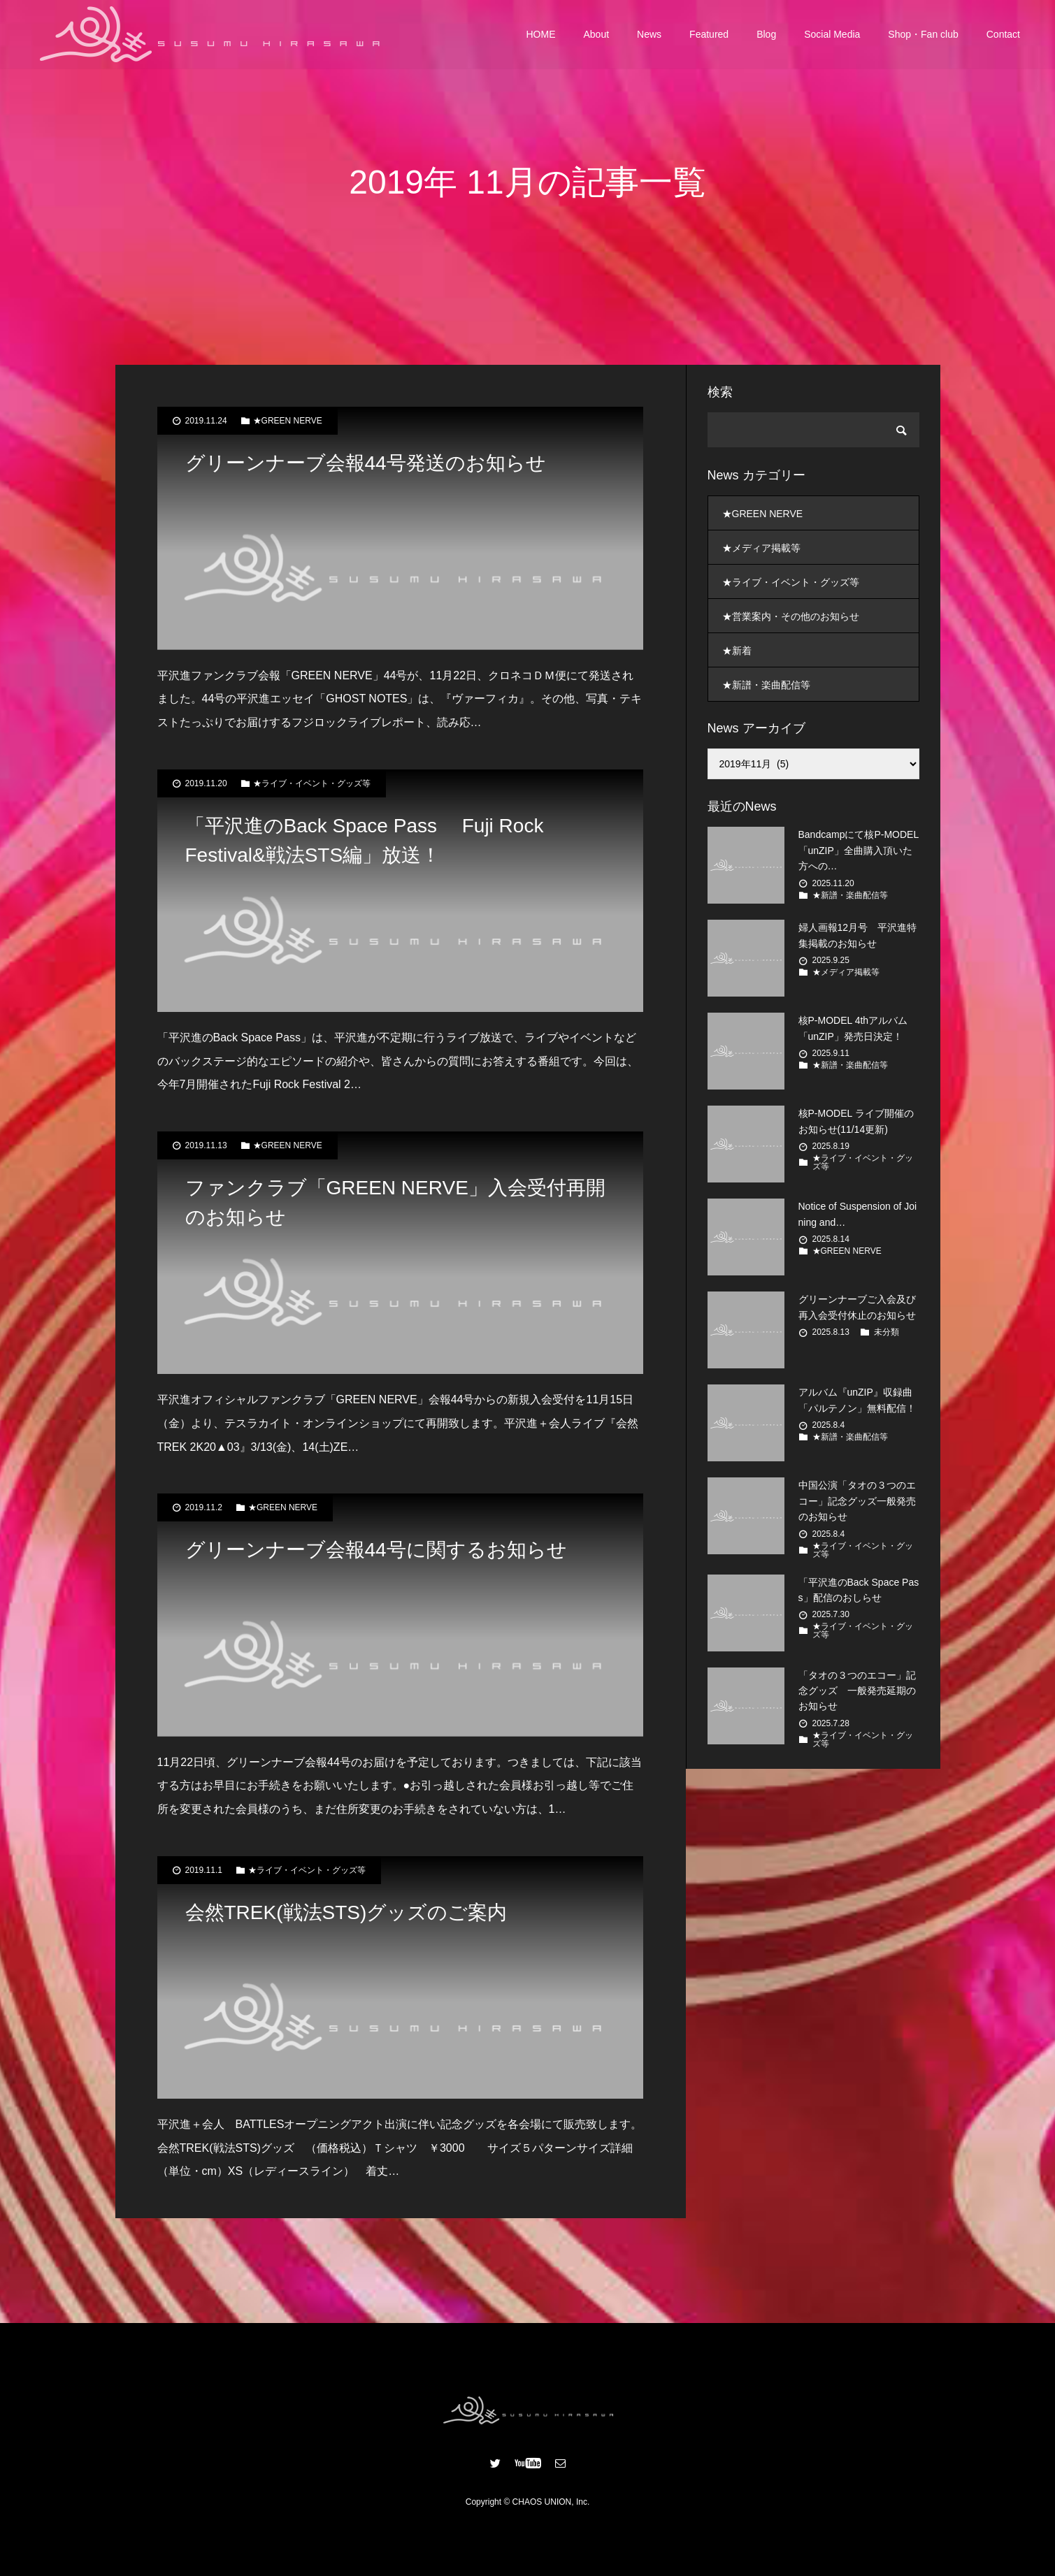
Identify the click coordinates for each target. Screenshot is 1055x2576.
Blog (766, 35)
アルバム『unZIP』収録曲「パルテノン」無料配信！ (857, 1400)
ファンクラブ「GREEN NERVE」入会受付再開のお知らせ (395, 1202)
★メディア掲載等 (761, 547)
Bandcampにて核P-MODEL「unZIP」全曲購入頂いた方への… (858, 850)
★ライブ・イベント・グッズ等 (312, 783)
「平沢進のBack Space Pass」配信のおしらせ (858, 1590)
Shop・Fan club (923, 35)
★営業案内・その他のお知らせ (790, 616)
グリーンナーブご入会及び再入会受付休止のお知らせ (857, 1307)
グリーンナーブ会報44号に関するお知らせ (376, 1550)
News (649, 35)
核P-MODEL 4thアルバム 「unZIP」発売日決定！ (853, 1028)
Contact (1003, 35)
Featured (709, 35)
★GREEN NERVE (287, 421)
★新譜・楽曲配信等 (766, 684)
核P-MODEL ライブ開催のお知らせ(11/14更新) (856, 1121)
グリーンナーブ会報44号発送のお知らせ (365, 463)
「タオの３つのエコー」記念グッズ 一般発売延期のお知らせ (857, 1691)
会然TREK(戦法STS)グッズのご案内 (346, 1912)
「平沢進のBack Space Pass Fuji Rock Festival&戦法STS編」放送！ (364, 840)
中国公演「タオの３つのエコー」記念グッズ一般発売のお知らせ (857, 1500)
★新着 (737, 650)
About (597, 35)
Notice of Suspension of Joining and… (857, 1214)
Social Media (832, 35)
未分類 (886, 1332)
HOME (541, 35)
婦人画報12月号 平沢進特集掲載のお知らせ (857, 935)
